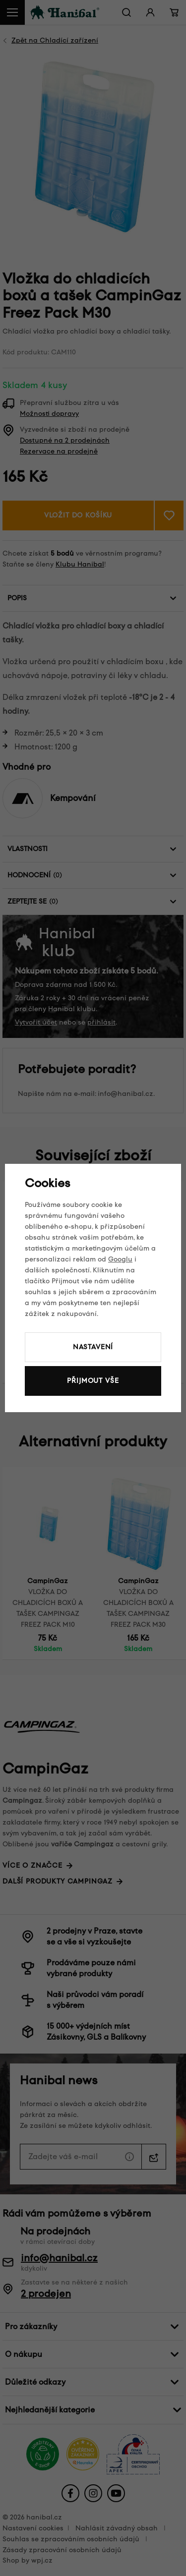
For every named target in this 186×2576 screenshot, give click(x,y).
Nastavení (93, 1347)
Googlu (120, 1259)
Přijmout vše (93, 1380)
